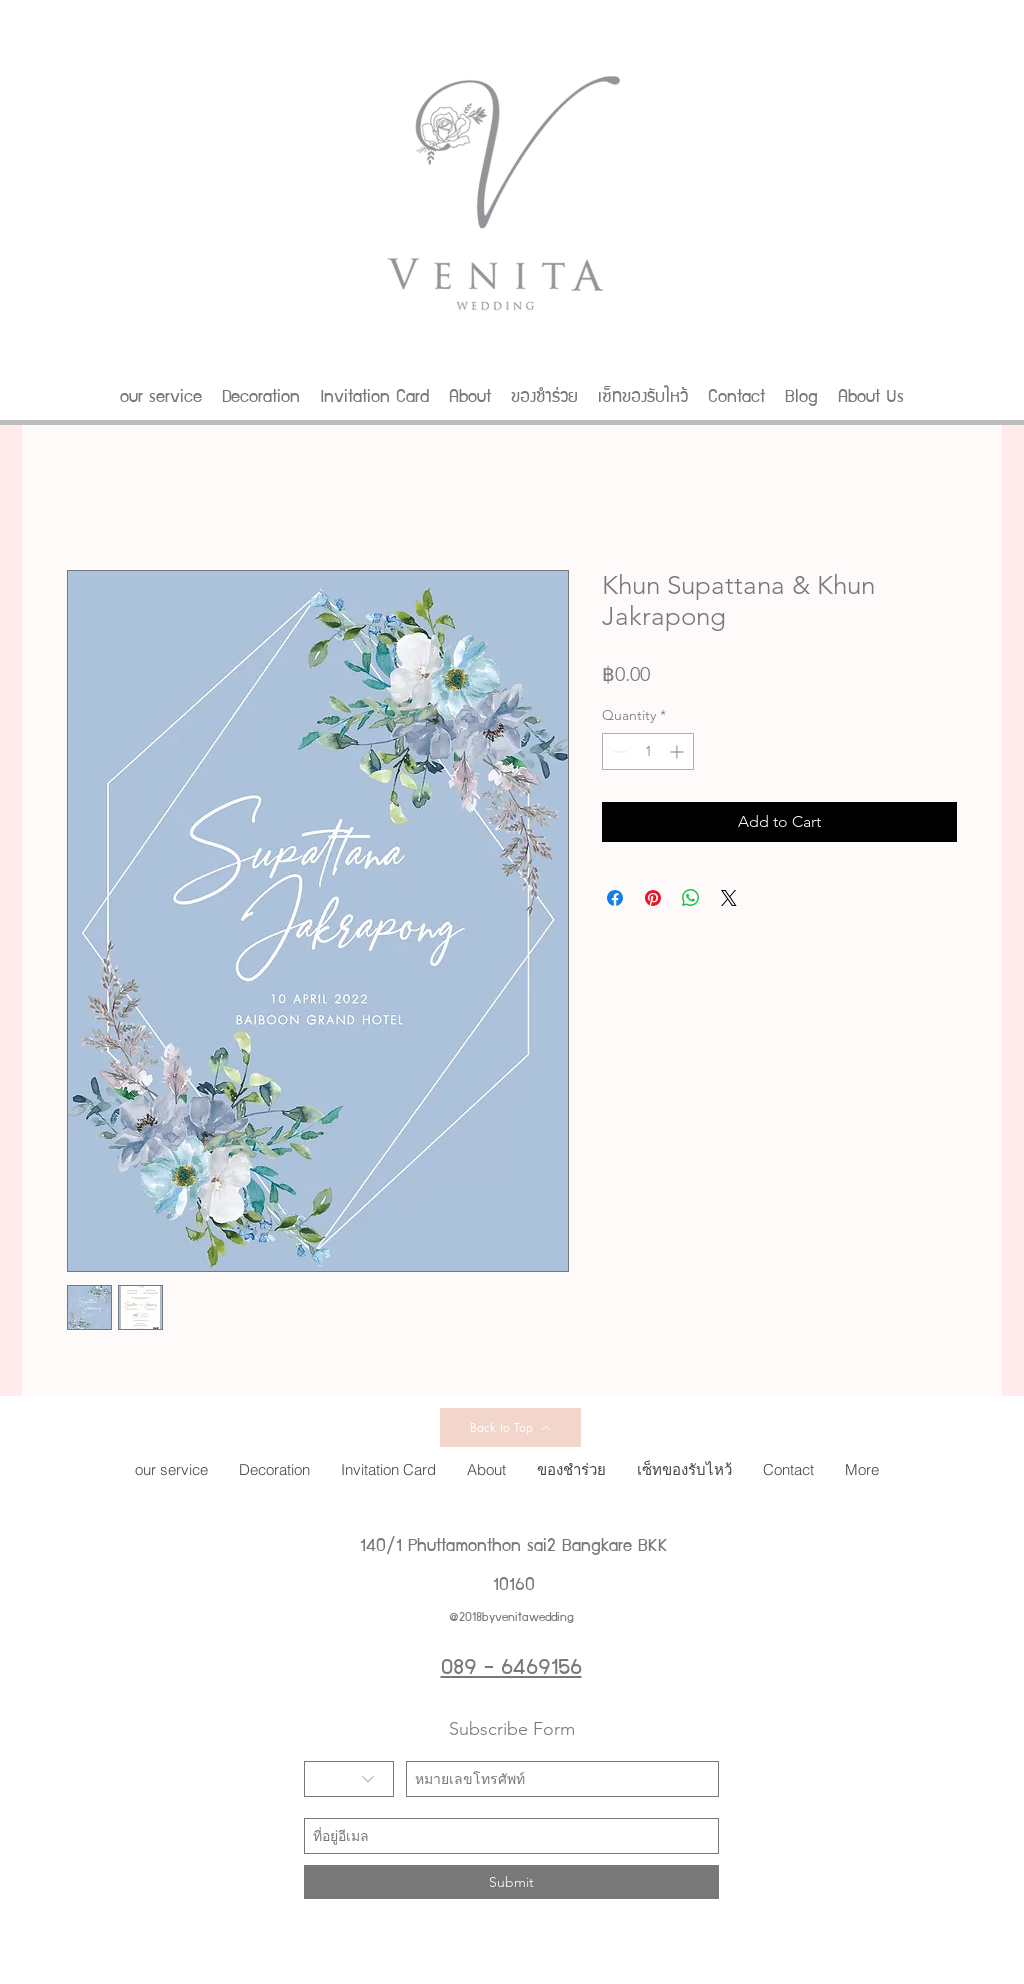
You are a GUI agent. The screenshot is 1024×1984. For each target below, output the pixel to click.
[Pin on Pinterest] (653, 898)
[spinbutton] (648, 751)
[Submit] (511, 1882)
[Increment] (678, 751)
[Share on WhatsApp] (691, 898)
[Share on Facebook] (615, 898)
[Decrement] (617, 751)
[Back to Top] (510, 1427)
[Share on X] (729, 898)
